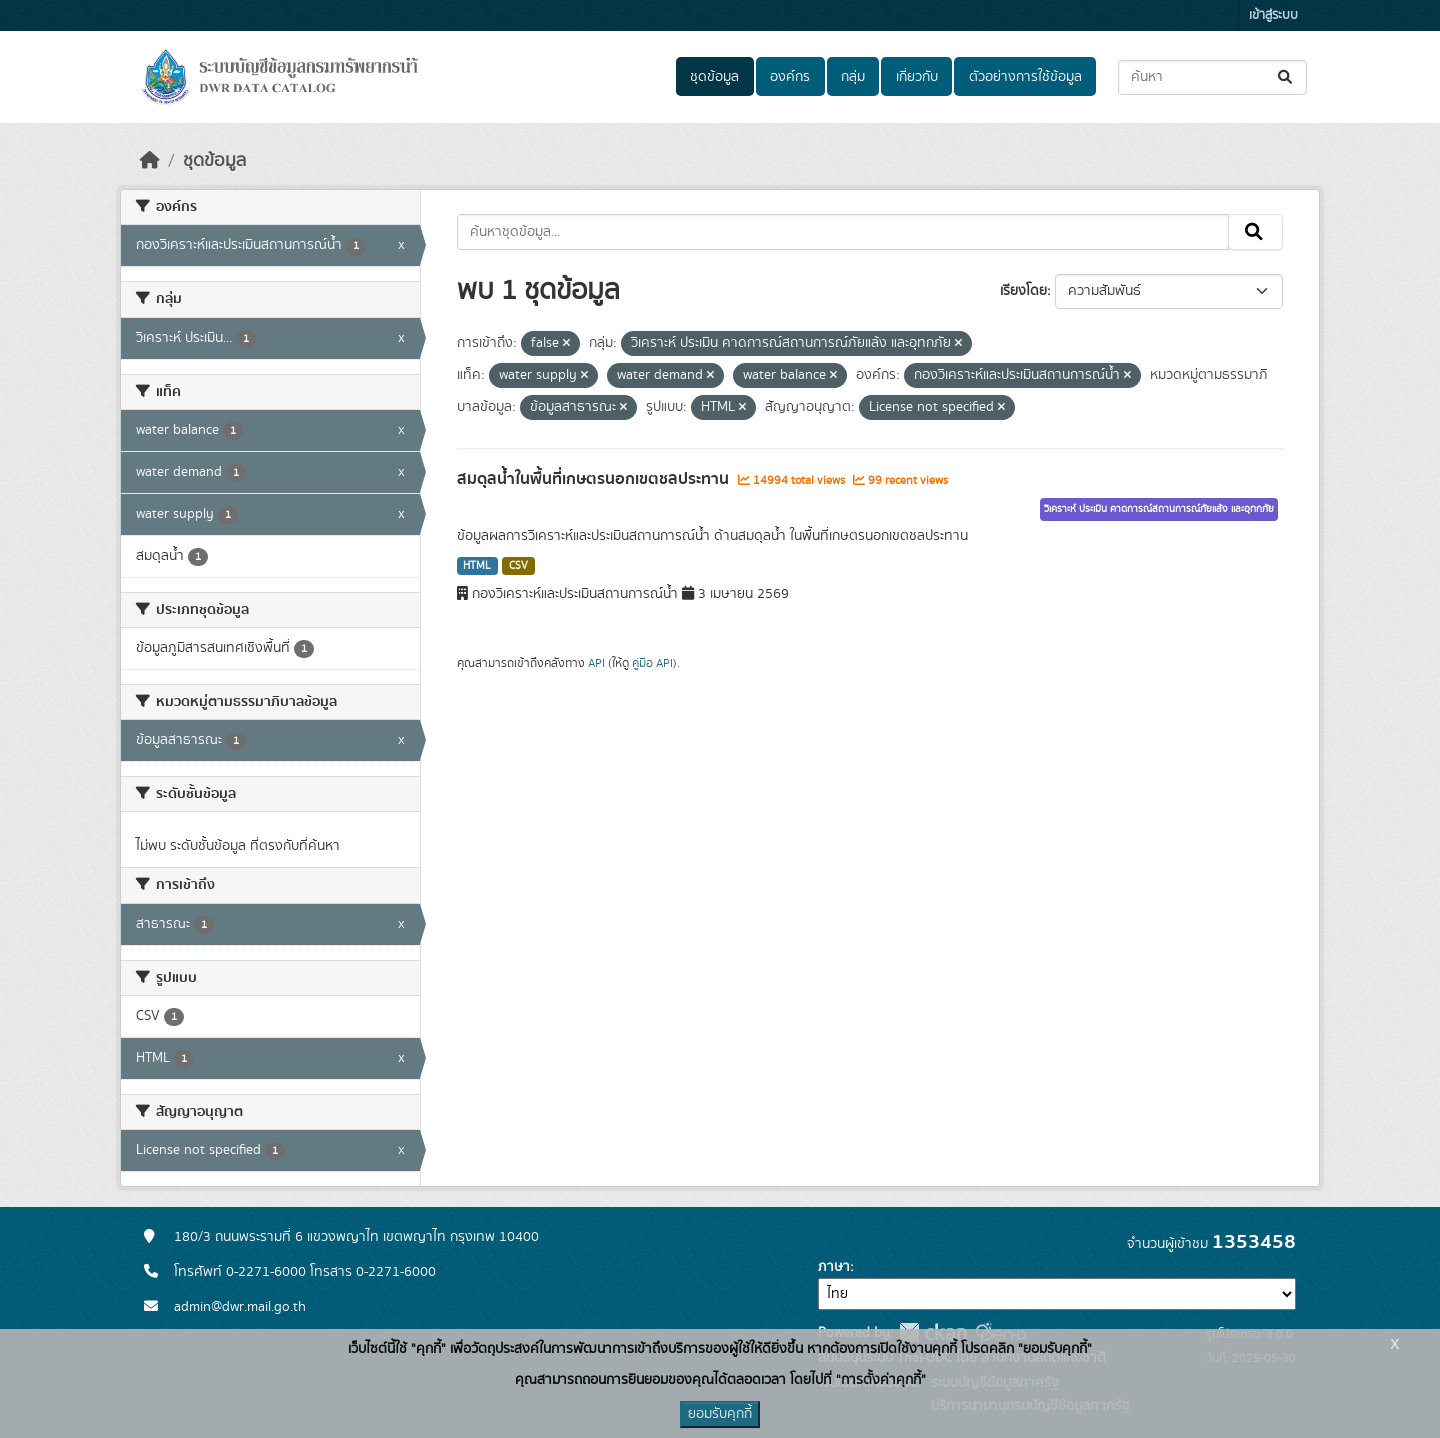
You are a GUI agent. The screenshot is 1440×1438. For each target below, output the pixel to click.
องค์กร (790, 77)
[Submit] (1286, 77)
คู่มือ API (652, 663)
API (596, 663)
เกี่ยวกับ (917, 77)
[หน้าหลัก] (150, 161)
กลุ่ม (853, 77)
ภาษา (834, 1267)
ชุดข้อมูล (714, 77)
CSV (518, 566)
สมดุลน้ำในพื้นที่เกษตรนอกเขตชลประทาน (595, 479)
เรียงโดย (1023, 291)
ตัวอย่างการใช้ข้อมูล (1025, 77)
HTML (477, 566)
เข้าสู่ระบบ (1273, 15)
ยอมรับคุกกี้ (720, 1414)
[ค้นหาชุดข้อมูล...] (1212, 77)
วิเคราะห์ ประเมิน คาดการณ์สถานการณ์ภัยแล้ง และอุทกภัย (1159, 509)
